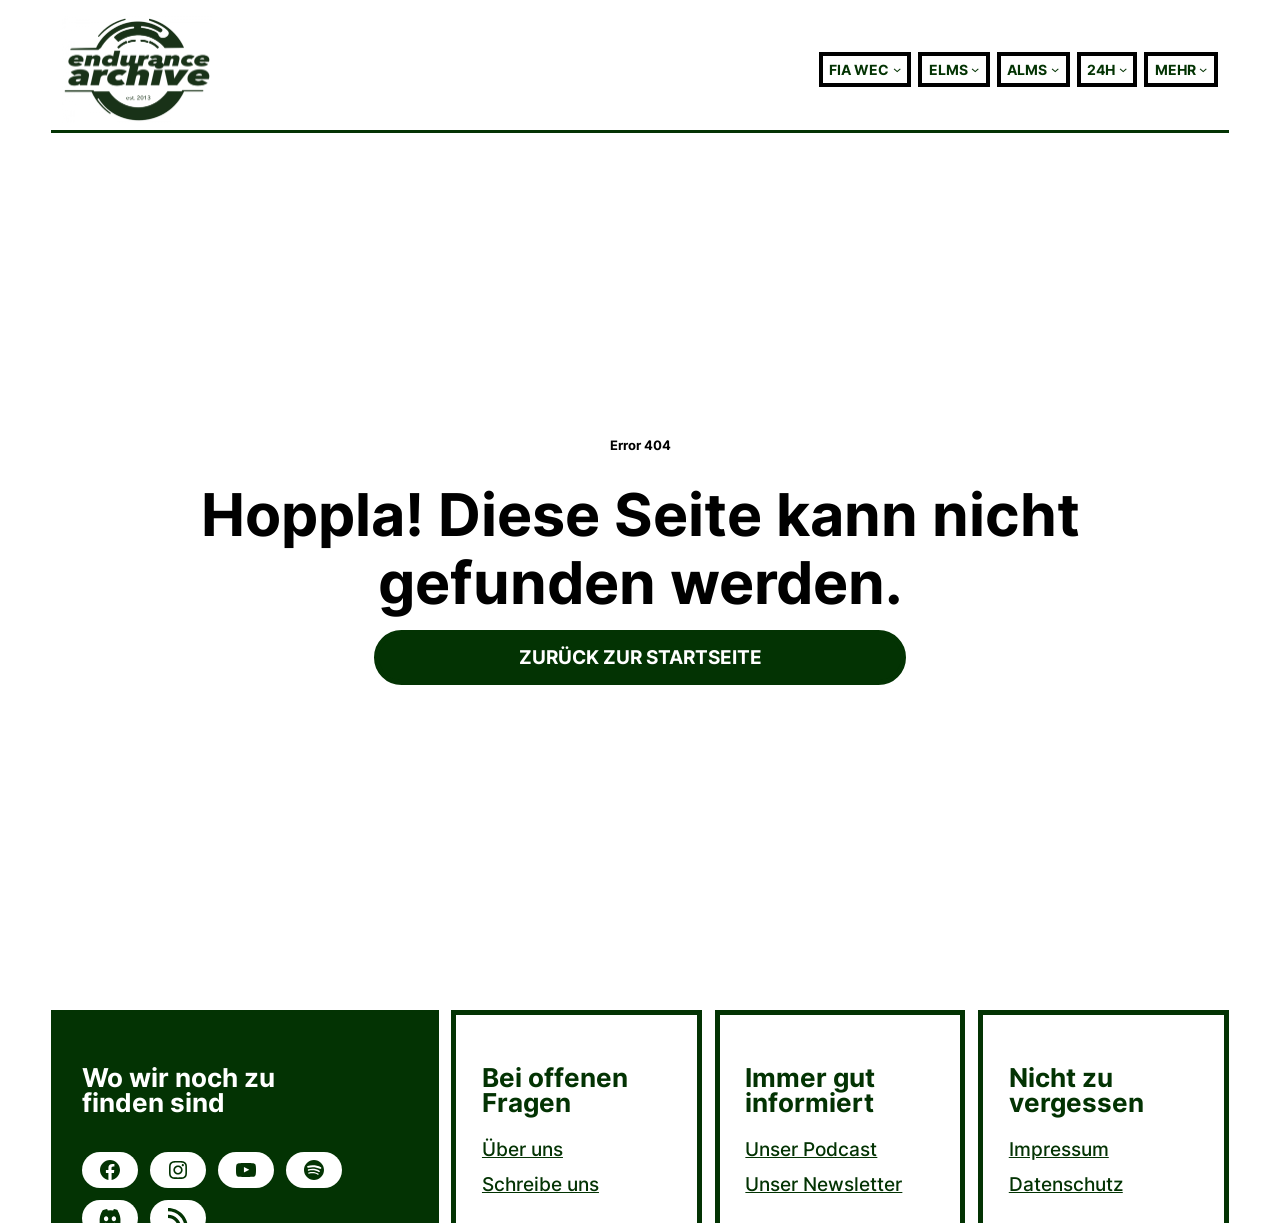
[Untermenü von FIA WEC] (897, 69)
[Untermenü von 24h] (1123, 69)
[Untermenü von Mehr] (1203, 69)
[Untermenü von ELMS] (975, 69)
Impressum (1059, 1149)
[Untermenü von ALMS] (1055, 69)
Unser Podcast (811, 1149)
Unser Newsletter (823, 1184)
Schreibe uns (540, 1184)
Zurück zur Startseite (640, 657)
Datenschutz (1066, 1184)
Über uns (522, 1149)
